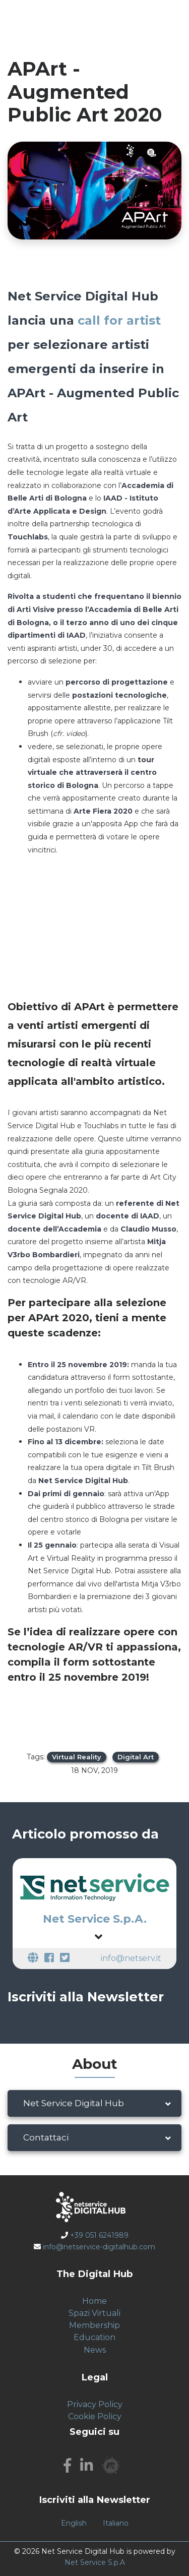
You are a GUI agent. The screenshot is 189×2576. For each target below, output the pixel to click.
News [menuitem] (95, 2350)
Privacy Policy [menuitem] (94, 2404)
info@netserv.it (131, 1958)
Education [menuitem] (94, 2337)
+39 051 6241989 (99, 2235)
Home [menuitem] (94, 2301)
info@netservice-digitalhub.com (99, 2246)
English (74, 2523)
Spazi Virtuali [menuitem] (94, 2313)
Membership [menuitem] (94, 2325)
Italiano (116, 2523)
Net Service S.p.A (95, 2562)
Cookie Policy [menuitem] (94, 2416)
